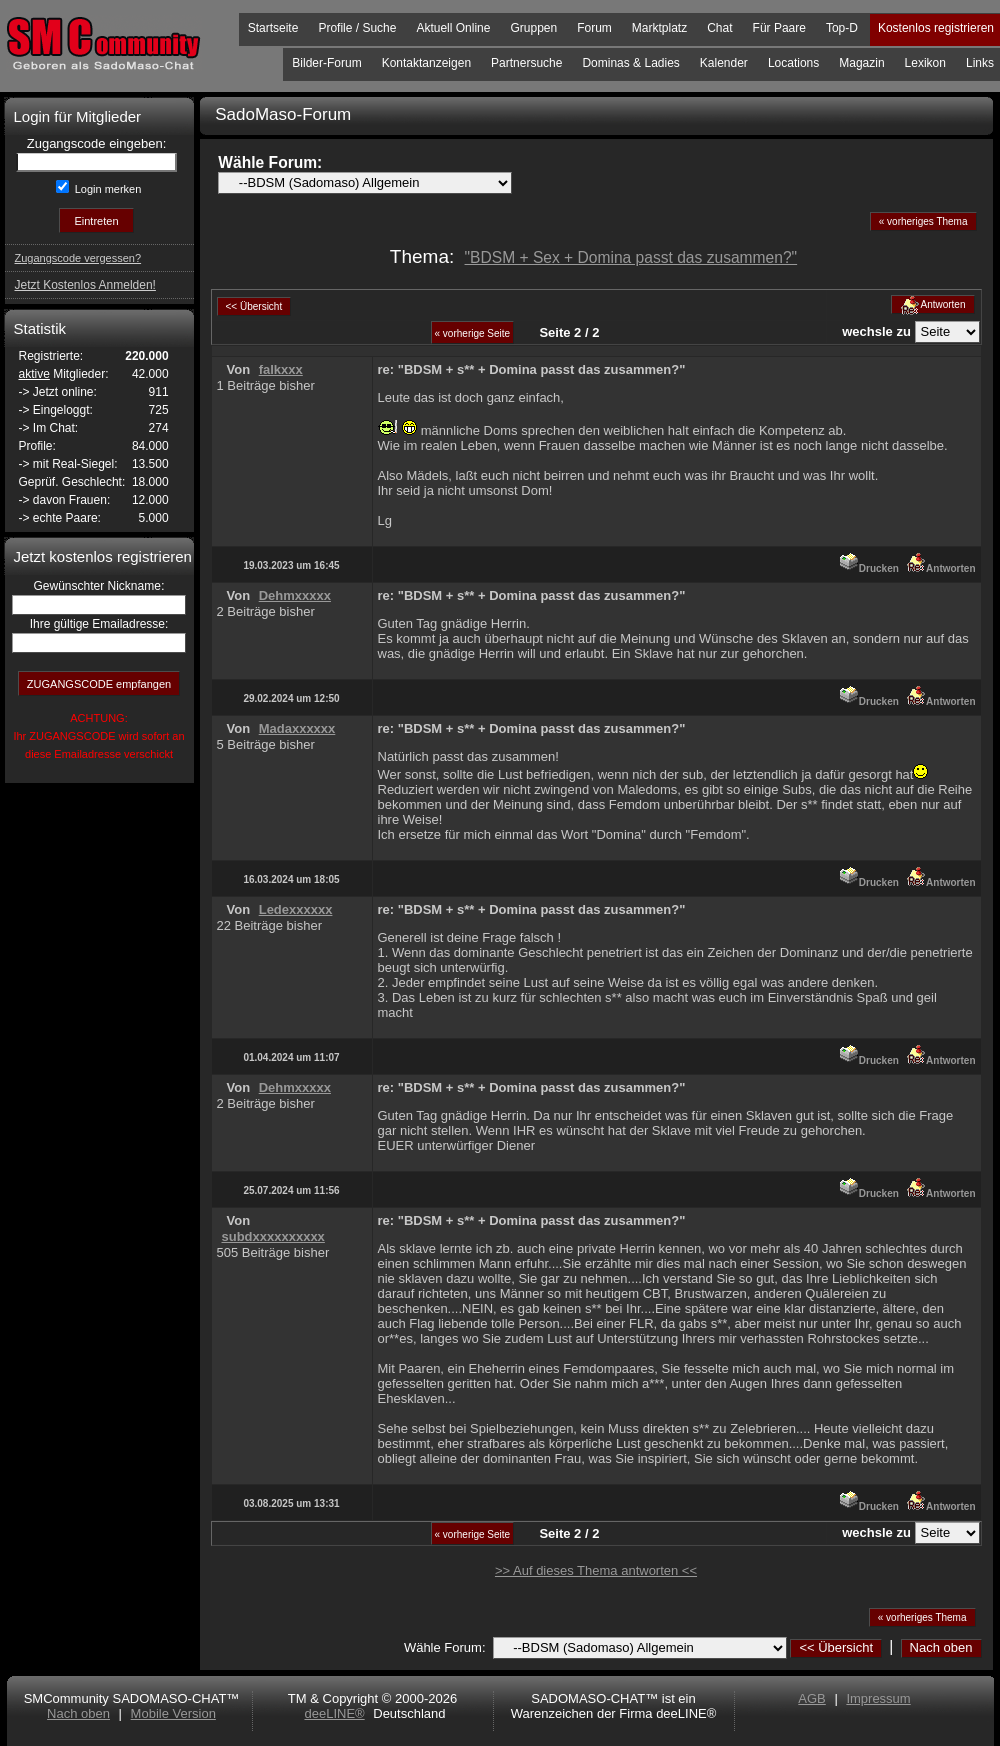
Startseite (273, 28)
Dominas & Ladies (630, 63)
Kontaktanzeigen (426, 63)
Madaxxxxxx (297, 728)
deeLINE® (334, 1713)
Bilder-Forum (326, 63)
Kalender (724, 63)
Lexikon (925, 63)
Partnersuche (526, 63)
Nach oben (941, 1647)
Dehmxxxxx (295, 595)
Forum (594, 28)
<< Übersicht (836, 1647)
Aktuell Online (453, 28)
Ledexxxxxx (296, 909)
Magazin (861, 63)
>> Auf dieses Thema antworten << (596, 1570)
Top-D (842, 28)
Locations (793, 63)
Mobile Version (173, 1713)
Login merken (107, 189)
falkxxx (281, 369)
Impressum (878, 1698)
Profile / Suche (357, 28)
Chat (719, 28)
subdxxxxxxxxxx (273, 1236)
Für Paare (779, 28)
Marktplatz (659, 28)
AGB (811, 1698)
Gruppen (533, 28)
